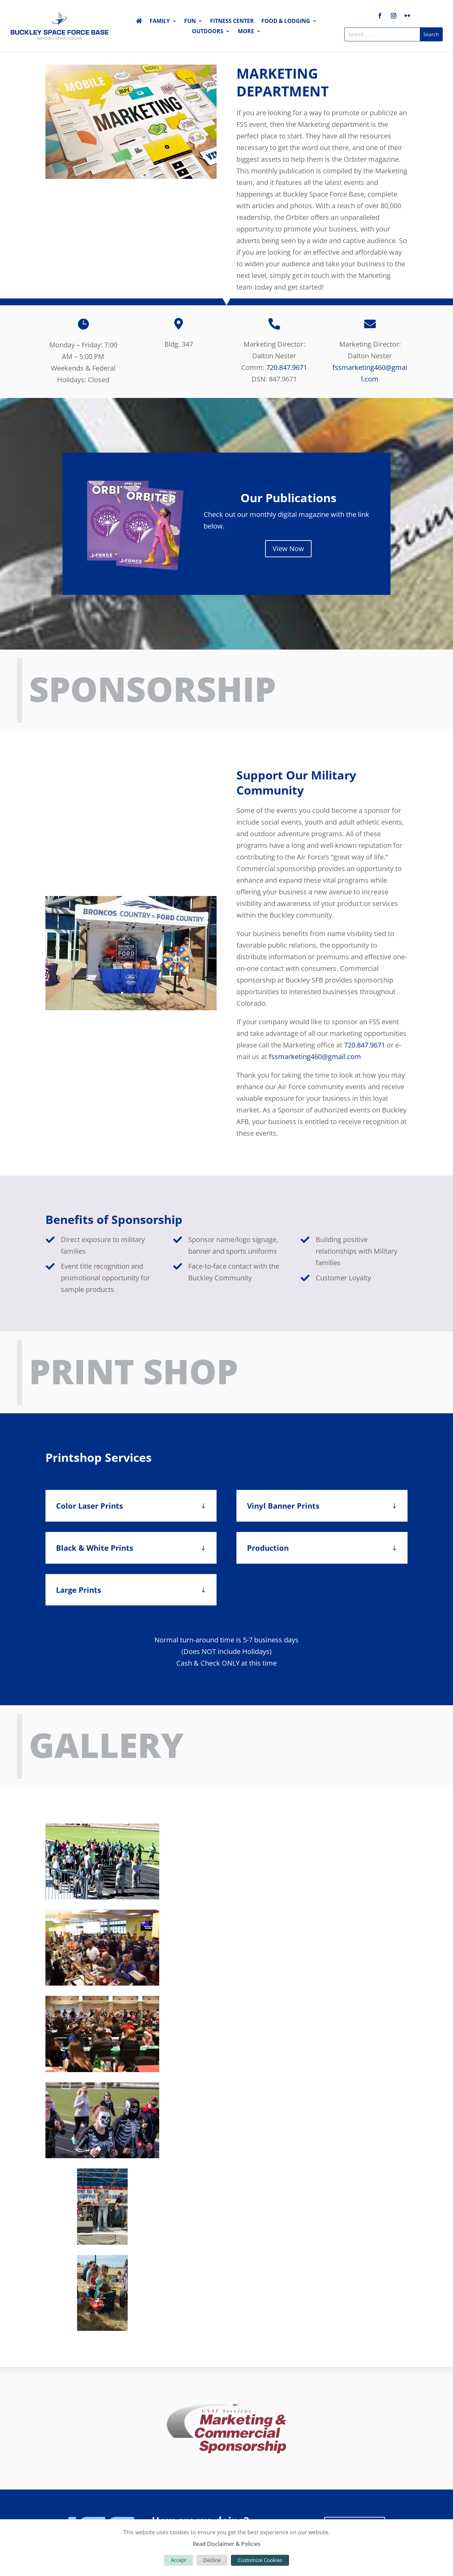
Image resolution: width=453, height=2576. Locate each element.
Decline (212, 2560)
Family (160, 21)
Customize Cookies (260, 2560)
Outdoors (207, 32)
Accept (178, 2560)
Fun (190, 21)
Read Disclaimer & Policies (227, 2544)
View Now (288, 548)
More (246, 32)
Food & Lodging (285, 21)
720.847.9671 (286, 367)
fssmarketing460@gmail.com (315, 1056)
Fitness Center (232, 21)
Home (139, 22)
